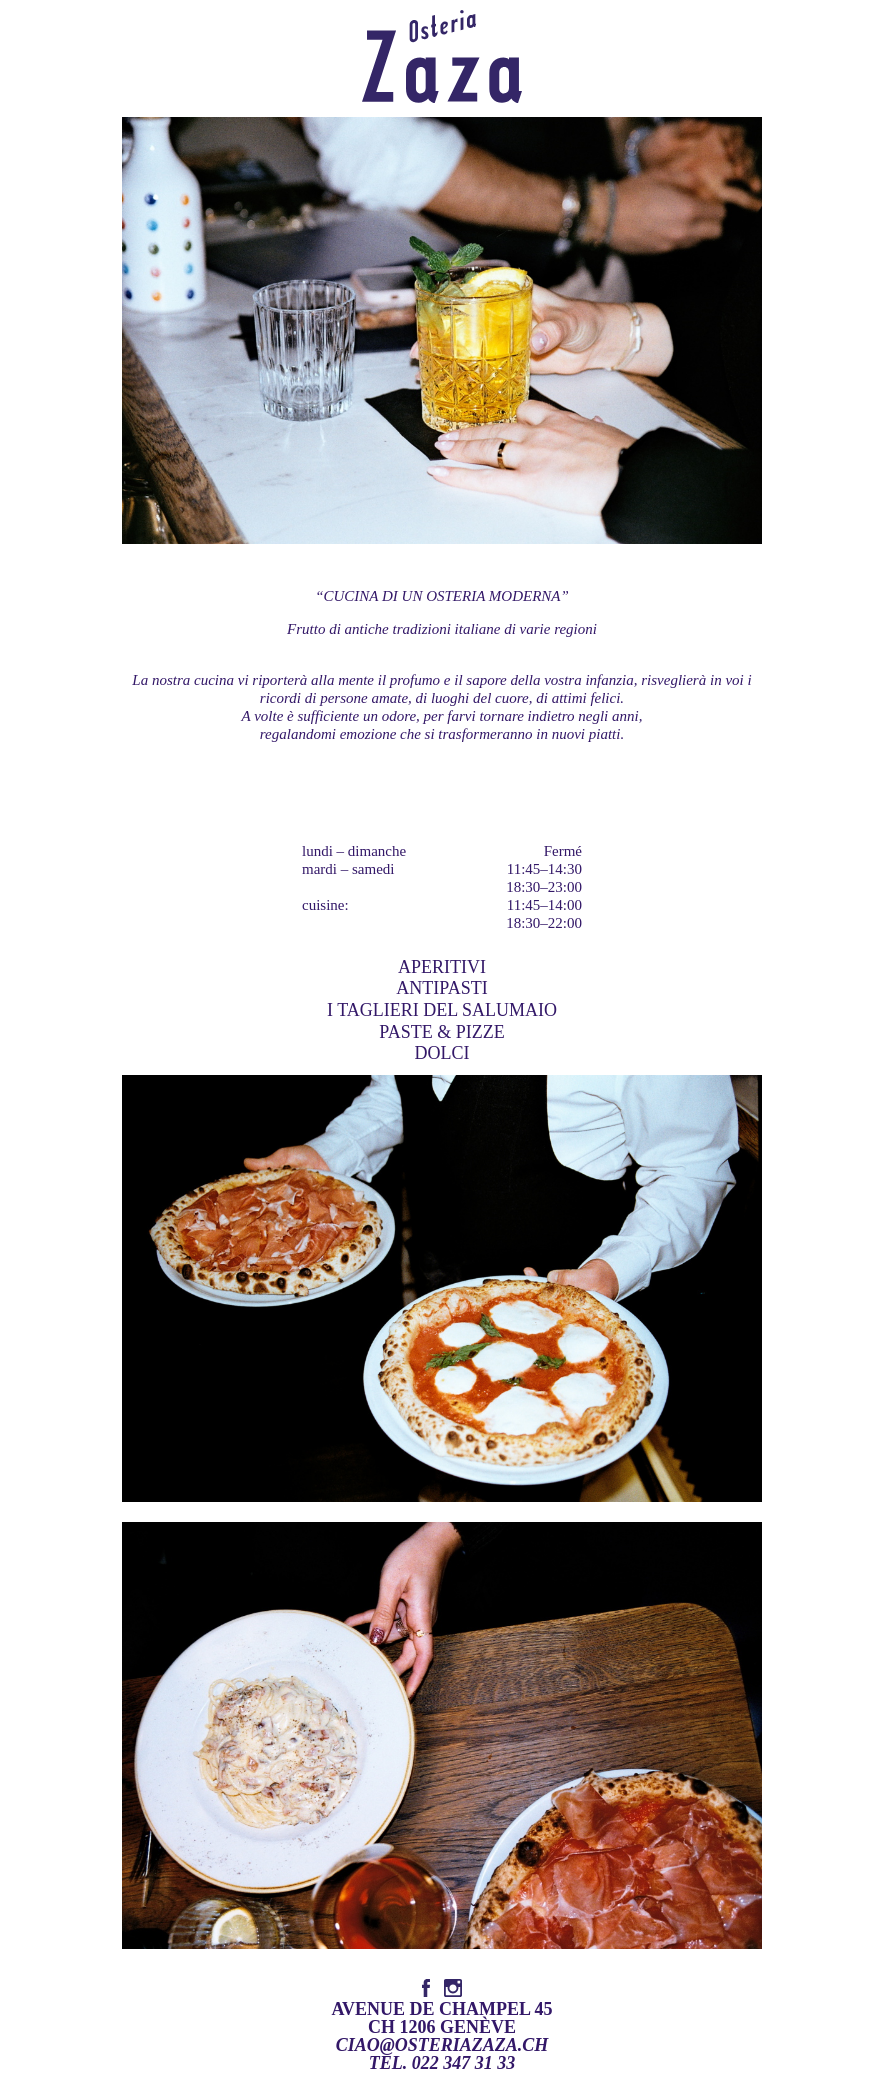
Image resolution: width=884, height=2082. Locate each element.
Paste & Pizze (441, 1032)
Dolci (442, 1053)
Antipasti (441, 988)
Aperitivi (442, 967)
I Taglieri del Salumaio (442, 1010)
